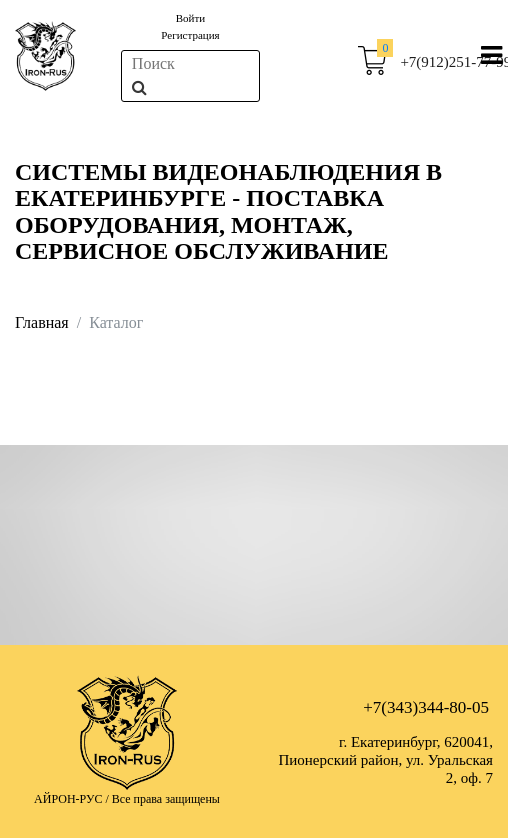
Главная (42, 322)
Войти (190, 18)
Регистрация (190, 35)
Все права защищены (166, 799)
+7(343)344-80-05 (426, 707)
